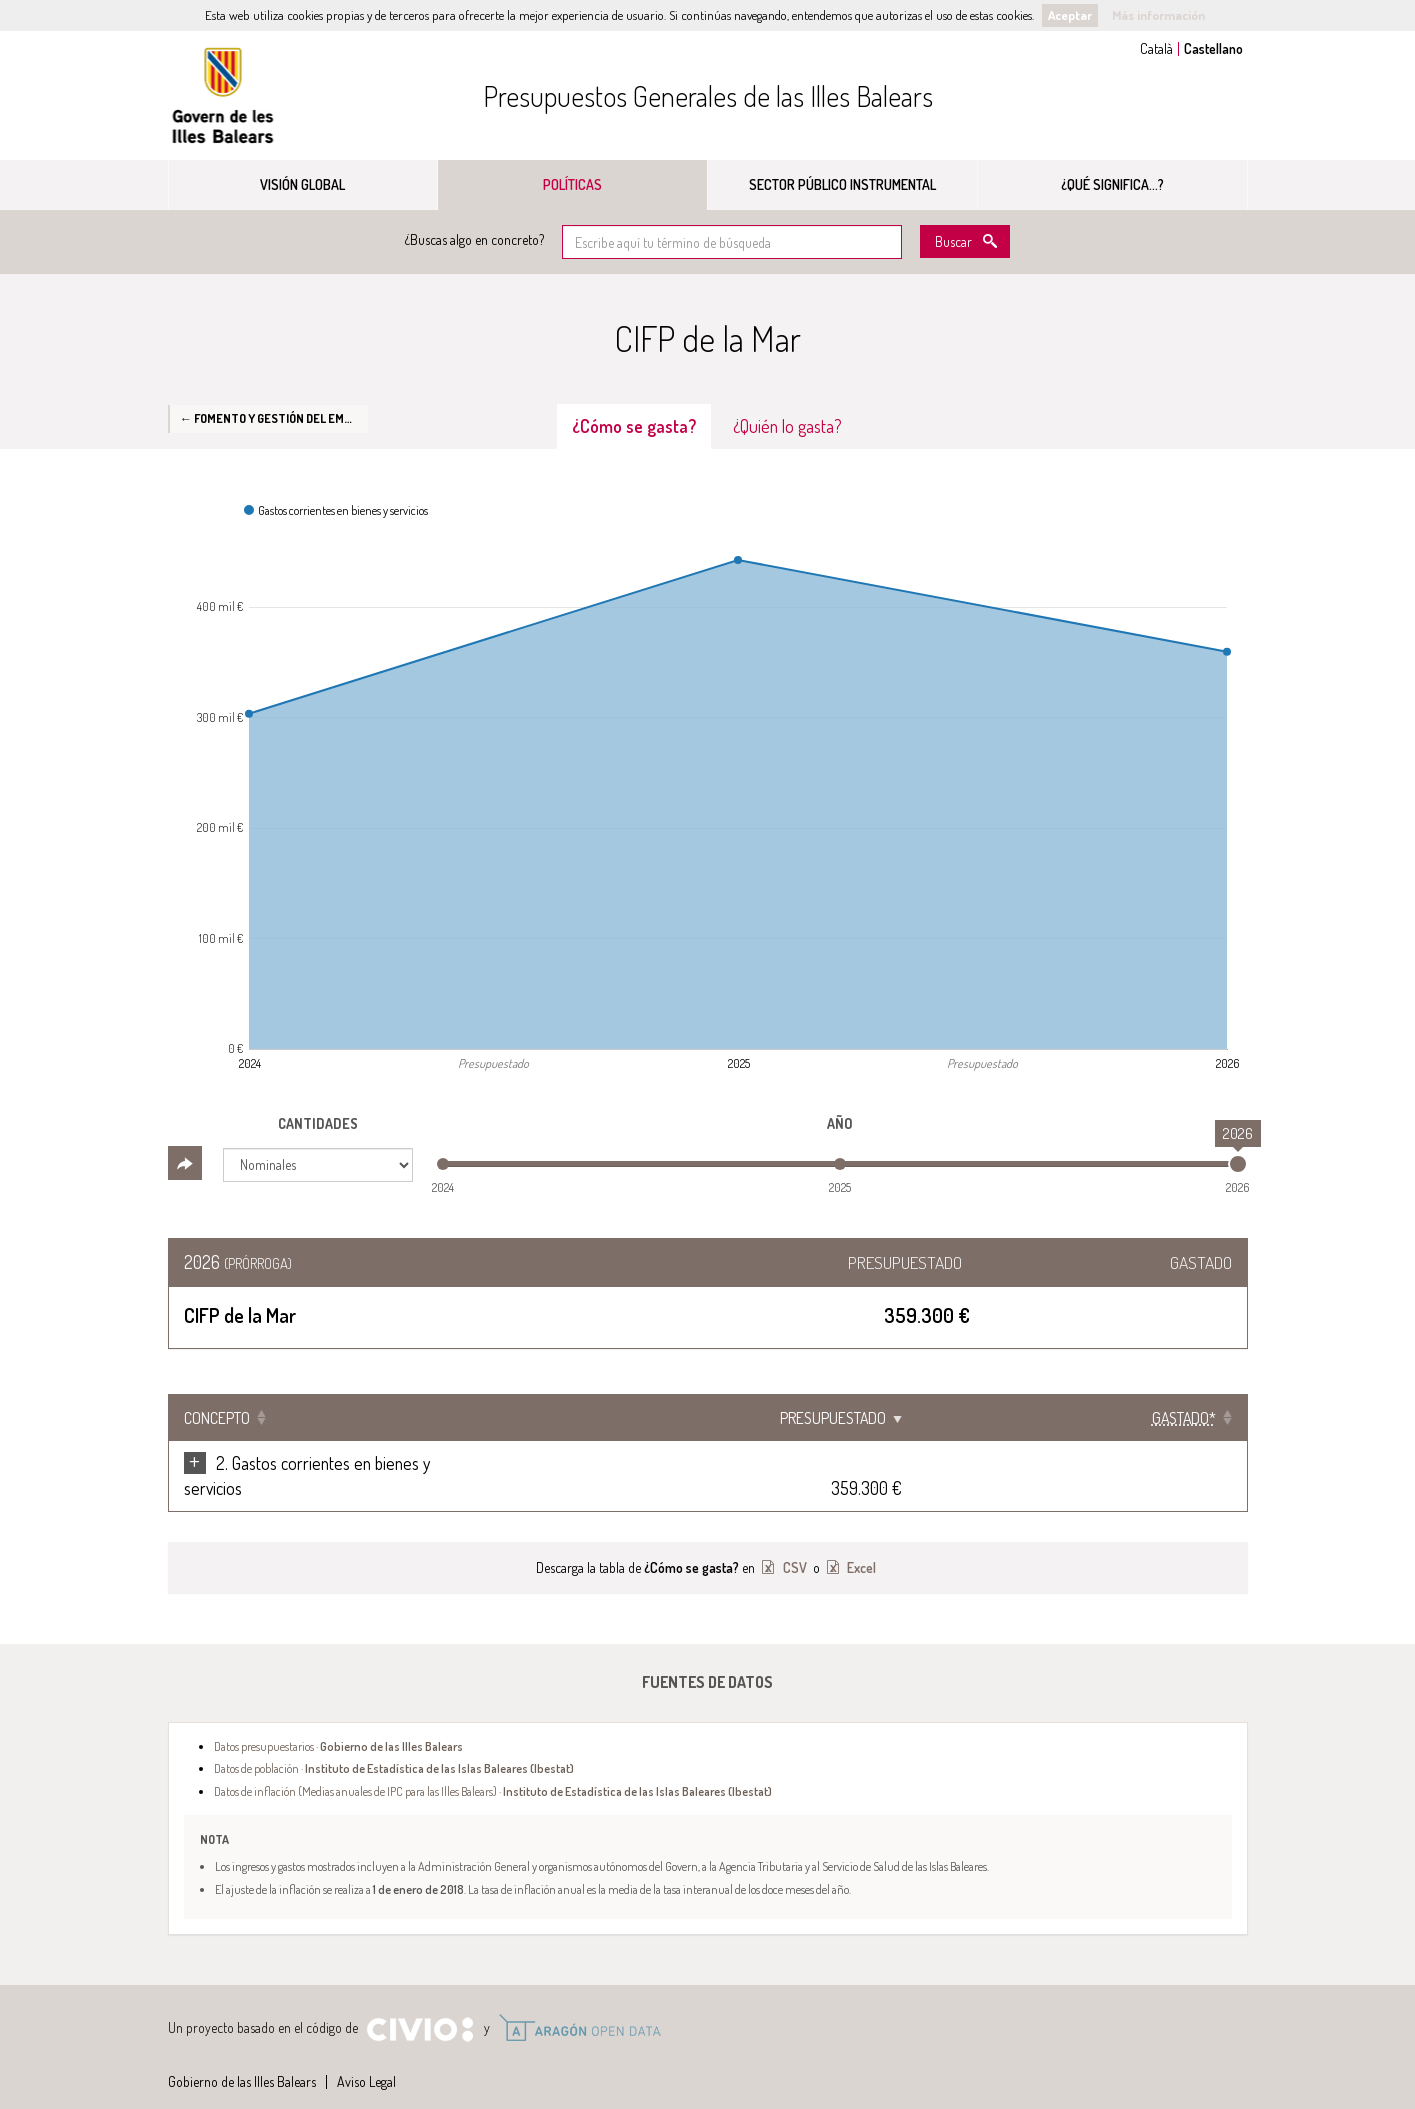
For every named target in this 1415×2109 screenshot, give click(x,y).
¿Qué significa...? (1112, 184)
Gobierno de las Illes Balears (223, 95)
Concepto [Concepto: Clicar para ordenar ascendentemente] (217, 1418)
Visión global (302, 184)
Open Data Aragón (579, 2003)
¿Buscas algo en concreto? (474, 239)
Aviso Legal (366, 2056)
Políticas (572, 184)
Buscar (953, 241)
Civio (419, 2005)
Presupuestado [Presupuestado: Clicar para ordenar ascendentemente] (1034, 1418)
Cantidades (318, 1123)
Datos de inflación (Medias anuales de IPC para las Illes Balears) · (493, 1766)
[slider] (1238, 1164)
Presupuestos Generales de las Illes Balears (708, 96)
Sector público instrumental (842, 184)
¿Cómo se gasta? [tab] (634, 426)
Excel (860, 1542)
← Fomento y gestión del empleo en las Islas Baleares (274, 418)
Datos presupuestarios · (338, 1721)
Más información (1158, 15)
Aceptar (1070, 15)
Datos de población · (394, 1743)
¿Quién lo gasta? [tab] (787, 426)
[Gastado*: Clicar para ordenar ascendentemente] (1182, 1418)
